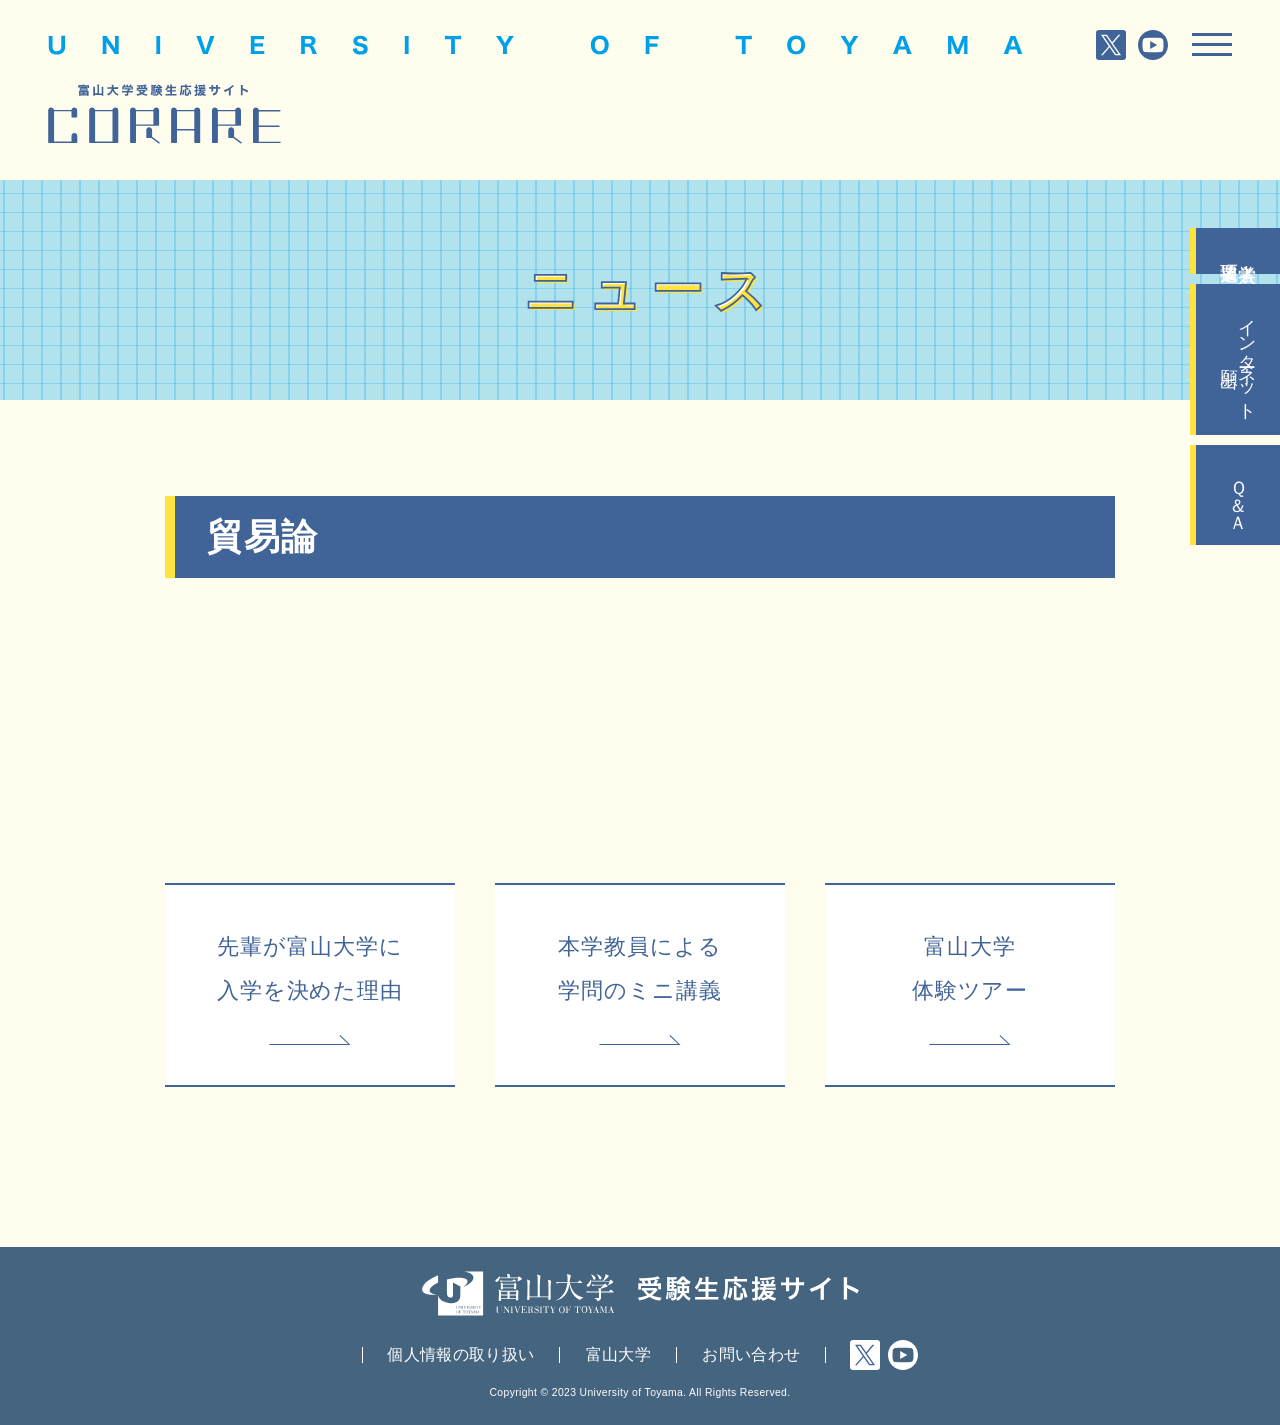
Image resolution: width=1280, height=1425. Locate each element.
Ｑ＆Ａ (1238, 495)
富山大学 (618, 1354)
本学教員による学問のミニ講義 (639, 968)
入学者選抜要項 (1238, 251)
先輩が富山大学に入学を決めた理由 (310, 968)
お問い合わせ (751, 1354)
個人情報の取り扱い (460, 1354)
